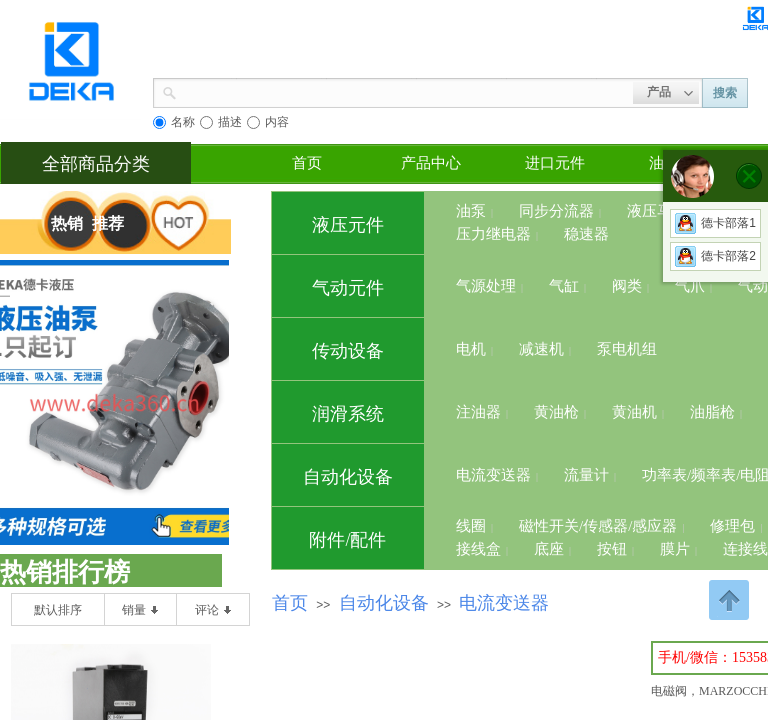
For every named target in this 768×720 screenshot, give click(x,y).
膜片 (675, 549)
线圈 (471, 526)
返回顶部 (729, 600)
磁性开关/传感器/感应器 (598, 526)
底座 (549, 549)
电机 (471, 349)
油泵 (471, 211)
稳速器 (586, 234)
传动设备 (348, 351)
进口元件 (555, 163)
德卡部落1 (715, 223)
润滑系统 (348, 414)
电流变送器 (493, 475)
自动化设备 (348, 477)
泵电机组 (627, 349)
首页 (307, 163)
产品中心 (431, 163)
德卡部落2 (715, 256)
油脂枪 (712, 412)
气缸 (564, 286)
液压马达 (657, 211)
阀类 (627, 286)
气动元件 (348, 288)
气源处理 (486, 286)
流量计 (586, 475)
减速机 (541, 349)
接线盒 (478, 549)
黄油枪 (556, 412)
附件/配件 (347, 540)
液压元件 (348, 225)
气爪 (690, 286)
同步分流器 (556, 211)
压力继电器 (493, 234)
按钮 (612, 549)
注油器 (478, 412)
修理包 (732, 526)
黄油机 (634, 412)
